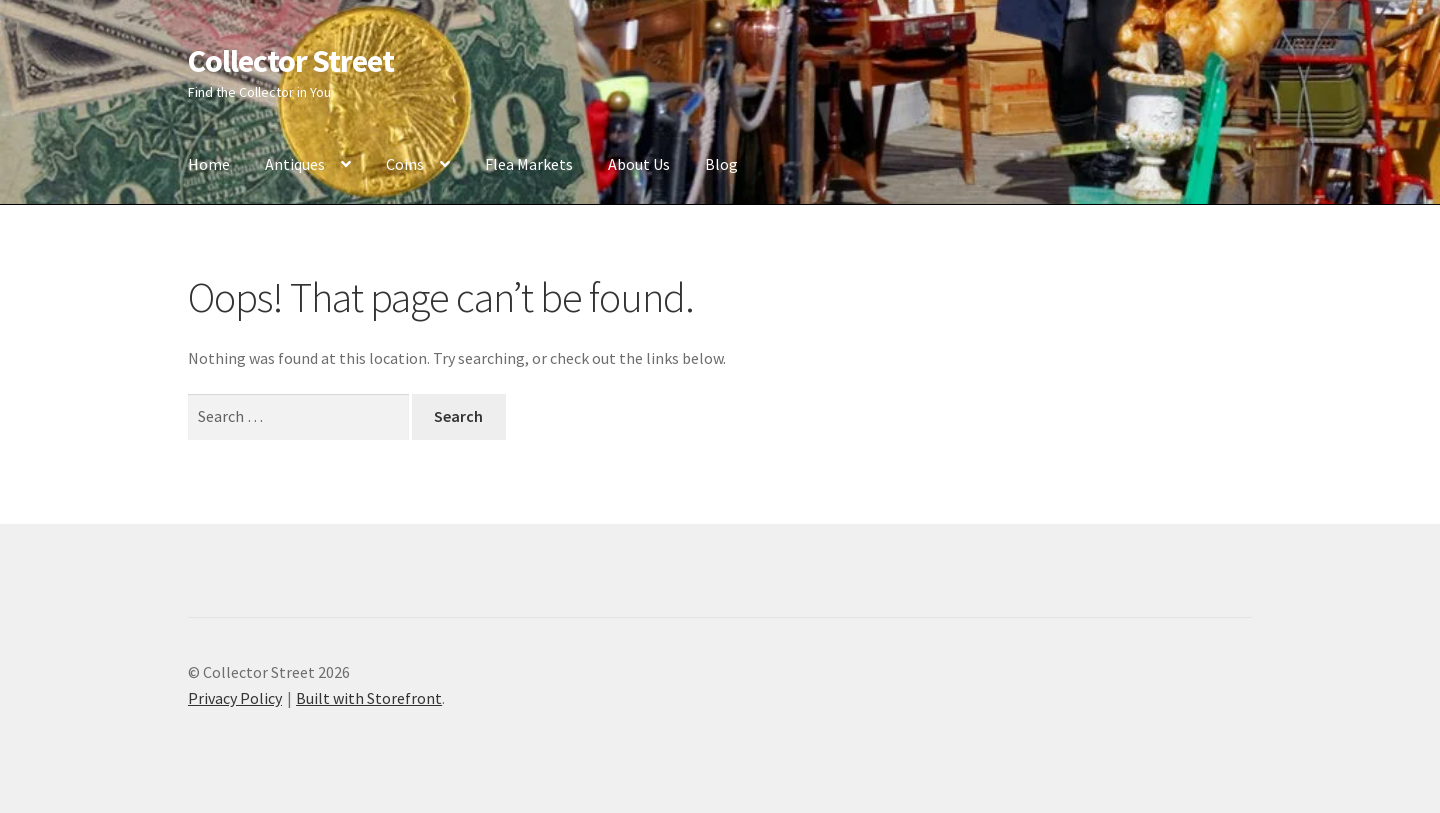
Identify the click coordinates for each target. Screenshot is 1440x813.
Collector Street (291, 61)
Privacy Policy (235, 698)
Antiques (295, 164)
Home (209, 164)
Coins (405, 164)
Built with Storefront (369, 698)
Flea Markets (529, 164)
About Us (639, 164)
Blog (721, 164)
